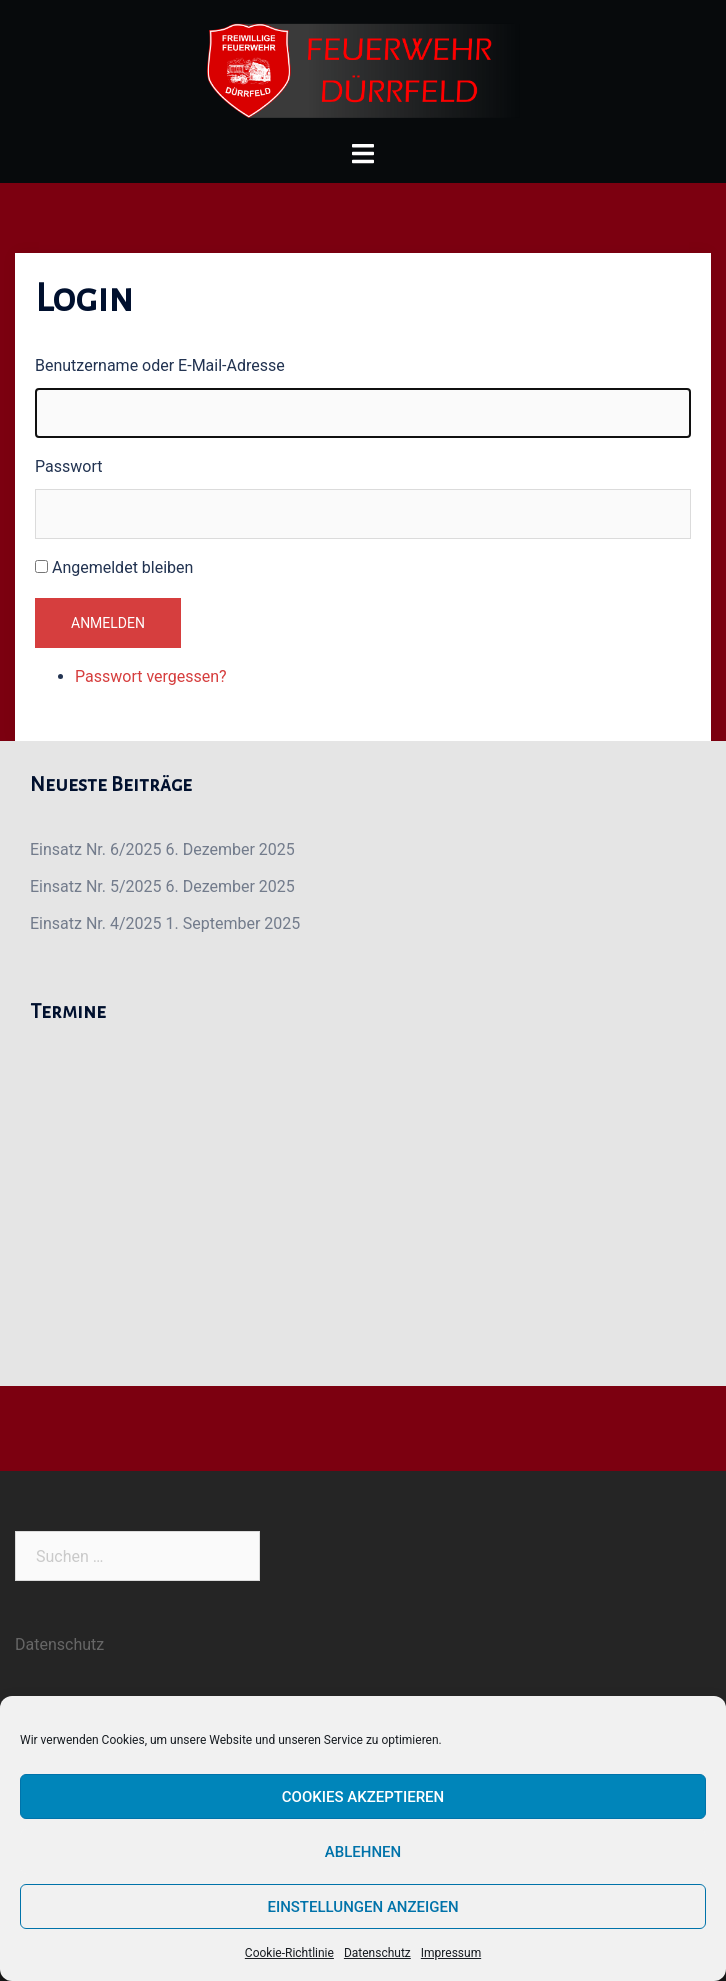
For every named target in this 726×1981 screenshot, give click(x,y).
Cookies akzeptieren (363, 1797)
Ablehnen (363, 1852)
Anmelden (108, 623)
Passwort (68, 466)
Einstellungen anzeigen (362, 1907)
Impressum (451, 1953)
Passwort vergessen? (151, 676)
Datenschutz (377, 1953)
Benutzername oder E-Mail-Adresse (160, 365)
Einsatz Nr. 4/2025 (96, 923)
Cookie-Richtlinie (289, 1953)
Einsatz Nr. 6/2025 (96, 849)
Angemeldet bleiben (122, 567)
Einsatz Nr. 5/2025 (96, 886)
